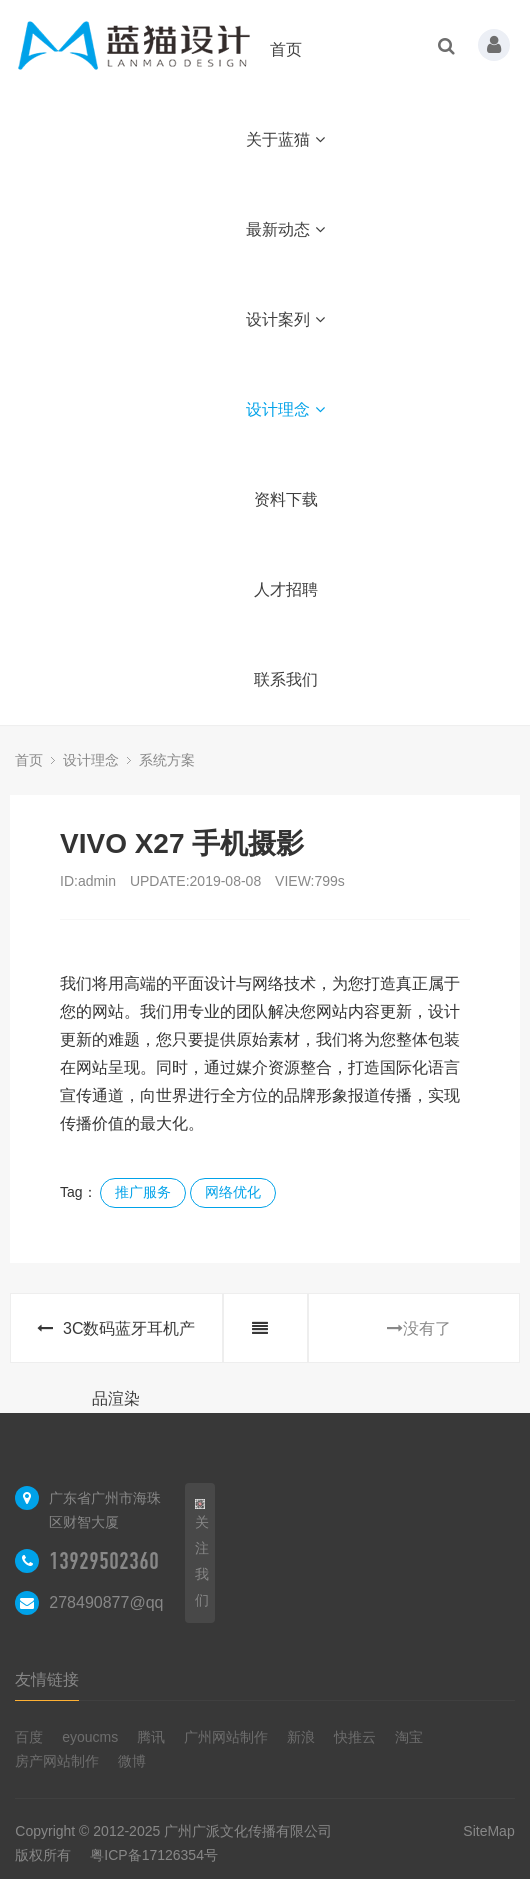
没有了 (419, 1328)
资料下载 (286, 499)
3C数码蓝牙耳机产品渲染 (116, 1341)
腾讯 (151, 1737)
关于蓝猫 (285, 139)
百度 (29, 1737)
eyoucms (90, 1737)
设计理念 (285, 409)
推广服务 (143, 1192)
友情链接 (47, 1679)
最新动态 (285, 229)
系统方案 (167, 760)
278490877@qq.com (123, 1602)
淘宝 (409, 1737)
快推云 (355, 1737)
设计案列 (285, 319)
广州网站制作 (226, 1737)
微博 (132, 1761)
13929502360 (104, 1561)
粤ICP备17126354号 (154, 1855)
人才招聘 (286, 589)
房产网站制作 (57, 1761)
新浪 (301, 1737)
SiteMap (488, 1831)
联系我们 (286, 679)
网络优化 (233, 1192)
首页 (286, 49)
